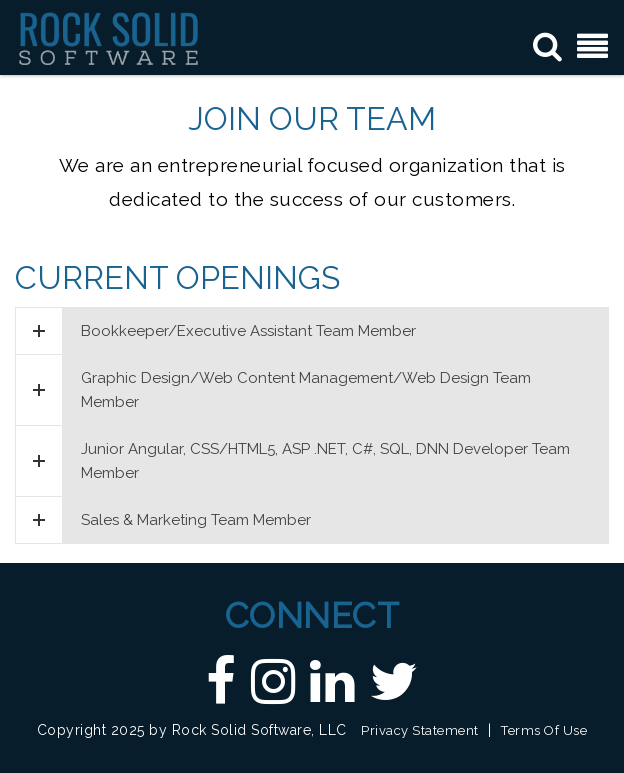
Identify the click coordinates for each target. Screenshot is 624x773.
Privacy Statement (420, 730)
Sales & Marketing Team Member (163, 520)
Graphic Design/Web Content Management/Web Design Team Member (273, 390)
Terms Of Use (544, 730)
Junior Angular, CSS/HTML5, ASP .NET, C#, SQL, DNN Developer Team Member (293, 461)
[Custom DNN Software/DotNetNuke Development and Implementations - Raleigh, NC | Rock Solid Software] (109, 37)
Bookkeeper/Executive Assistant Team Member (216, 331)
